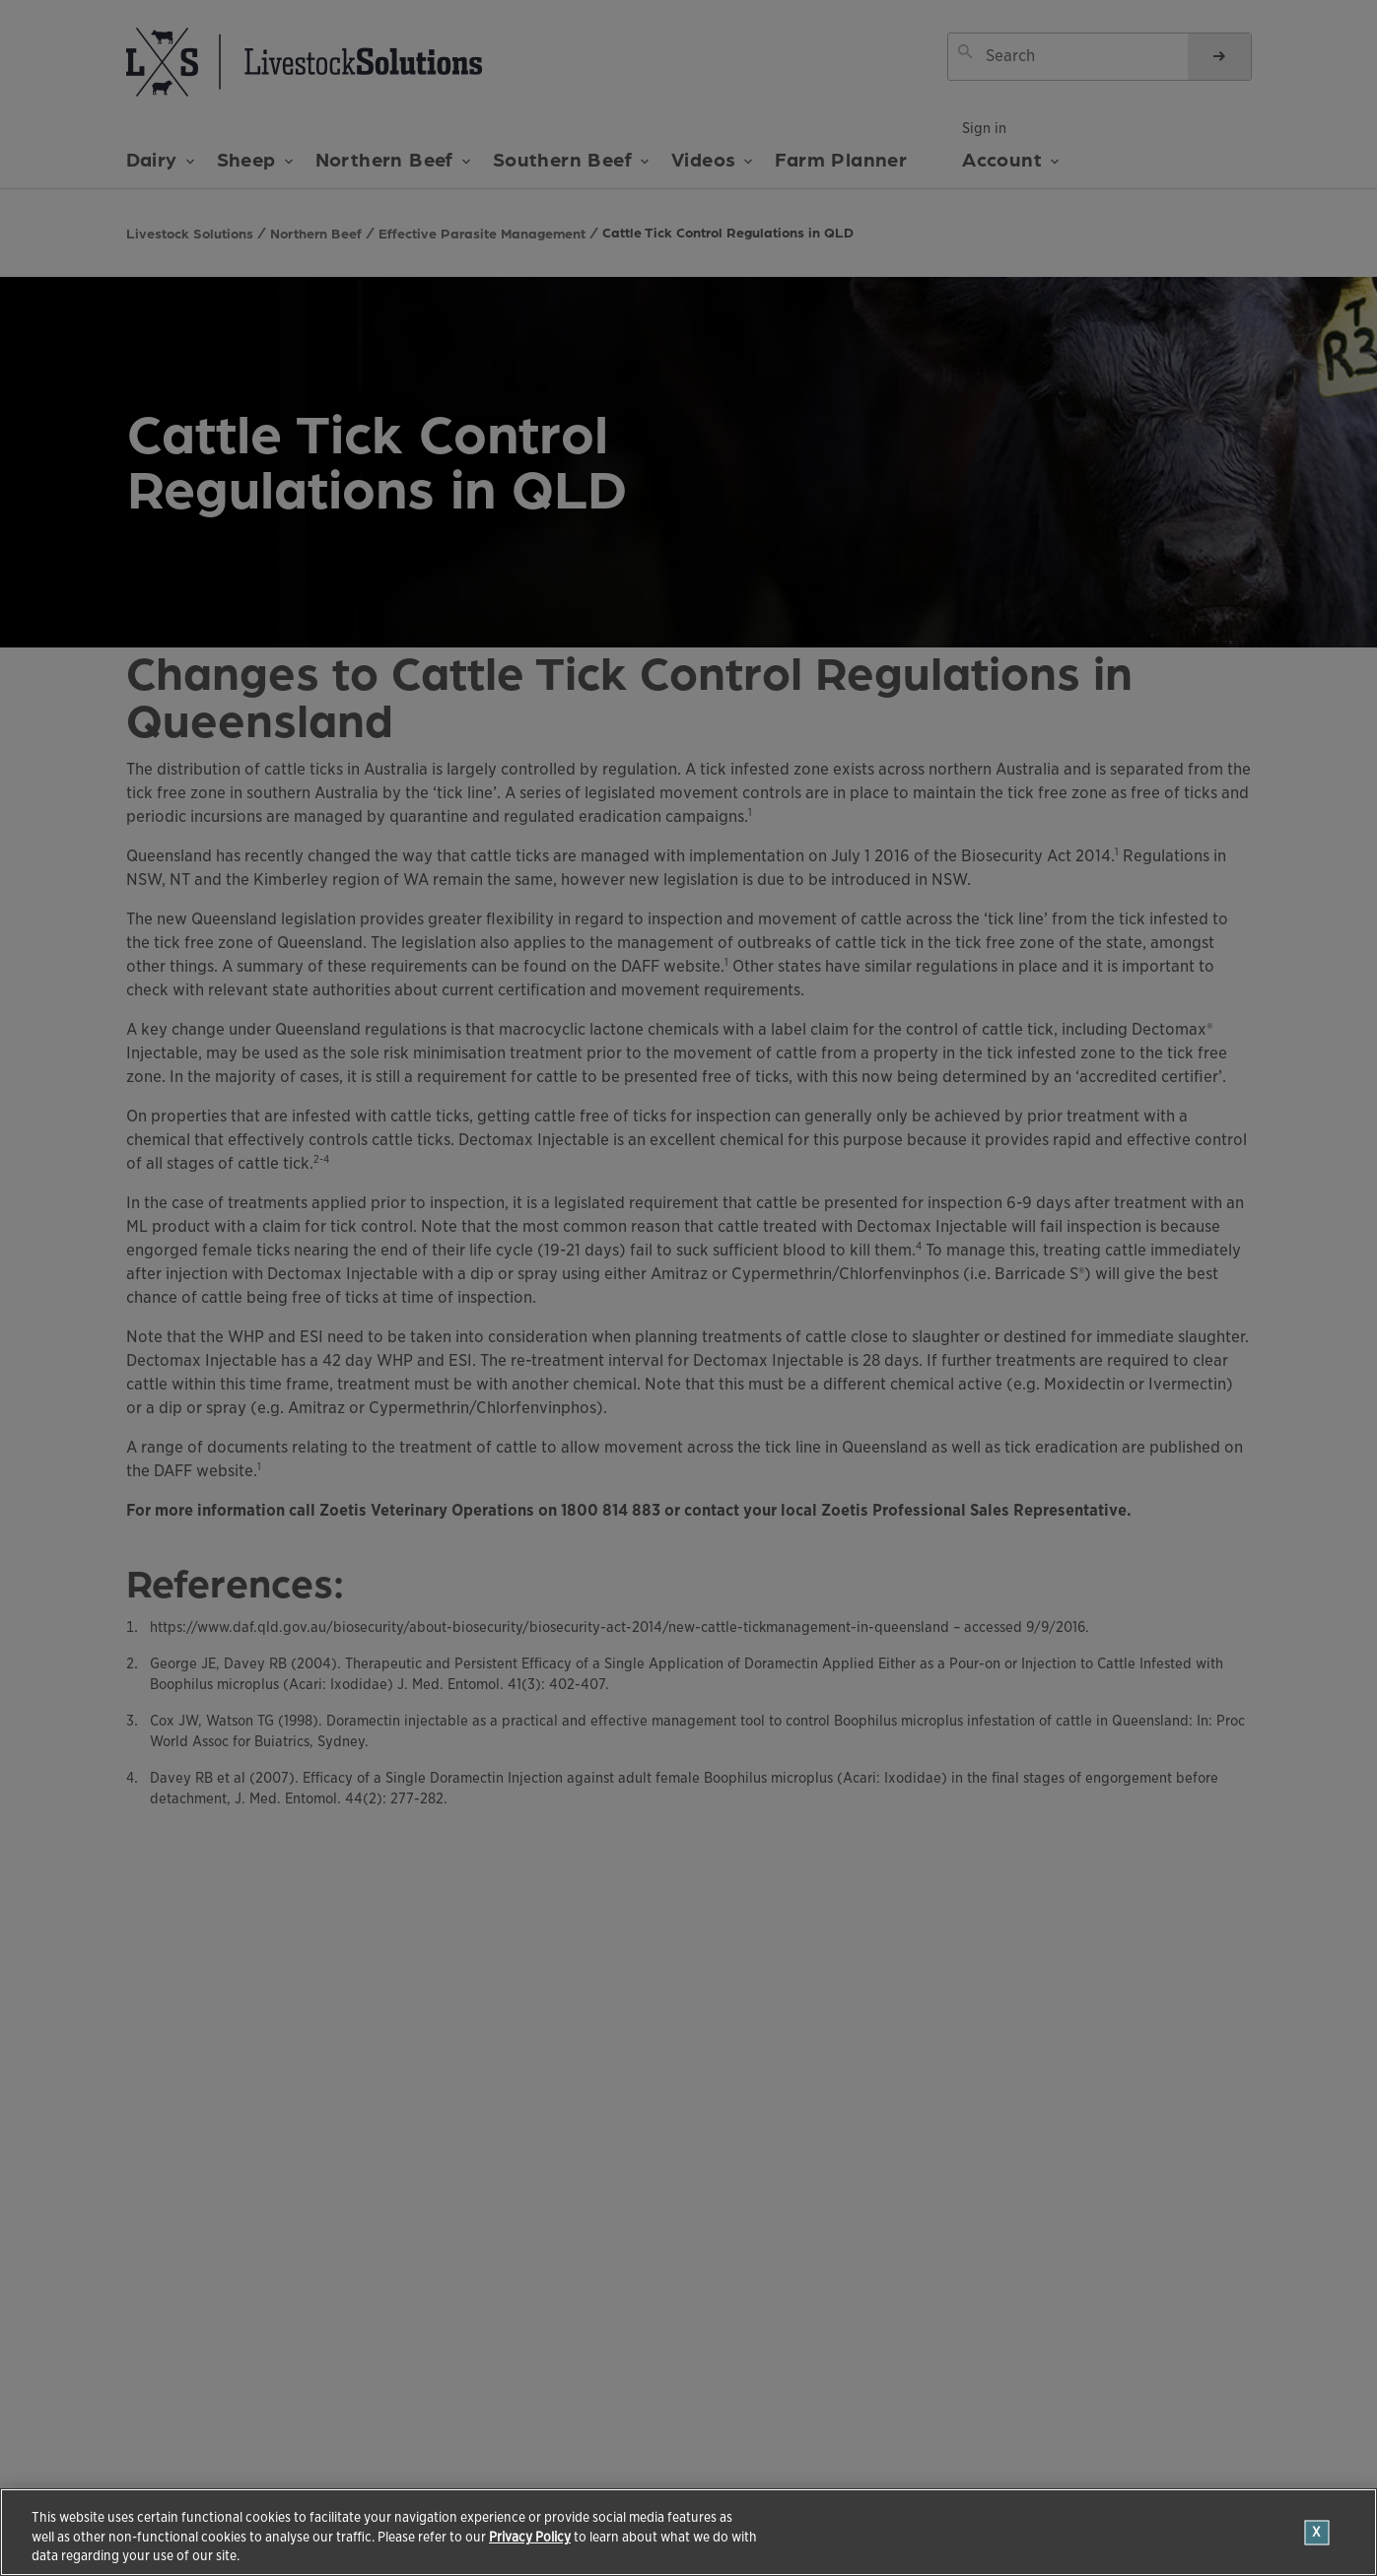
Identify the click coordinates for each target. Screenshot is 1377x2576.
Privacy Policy (530, 2537)
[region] (688, 2532)
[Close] (1317, 2532)
